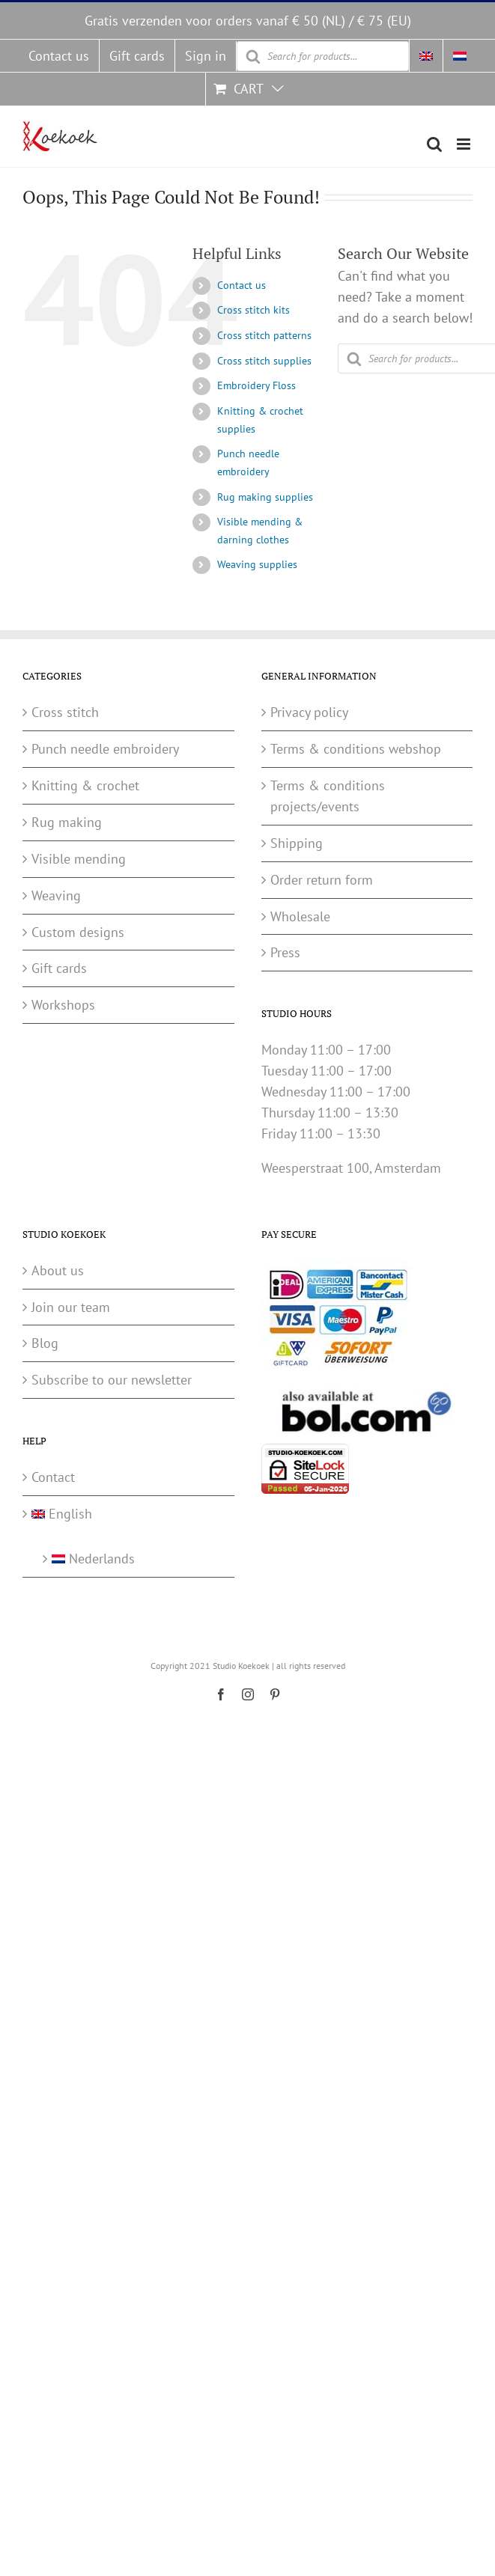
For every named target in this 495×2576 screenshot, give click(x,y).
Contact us (241, 285)
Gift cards (59, 968)
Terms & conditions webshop (355, 748)
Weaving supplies (257, 564)
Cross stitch (65, 712)
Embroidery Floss (256, 385)
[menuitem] (426, 56)
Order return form (321, 879)
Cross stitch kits (253, 310)
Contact (53, 1477)
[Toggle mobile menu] (465, 144)
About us (57, 1270)
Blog (44, 1343)
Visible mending (78, 858)
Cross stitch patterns (264, 335)
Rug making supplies (265, 497)
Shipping (296, 843)
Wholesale (300, 916)
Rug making (66, 822)
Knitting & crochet (85, 785)
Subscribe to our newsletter (111, 1379)
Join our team (70, 1307)
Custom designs (77, 932)
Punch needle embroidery (105, 748)
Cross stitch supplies (264, 360)
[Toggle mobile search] (434, 144)
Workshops (63, 1004)
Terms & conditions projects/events (327, 796)
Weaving (56, 895)
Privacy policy (309, 712)
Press (285, 952)
